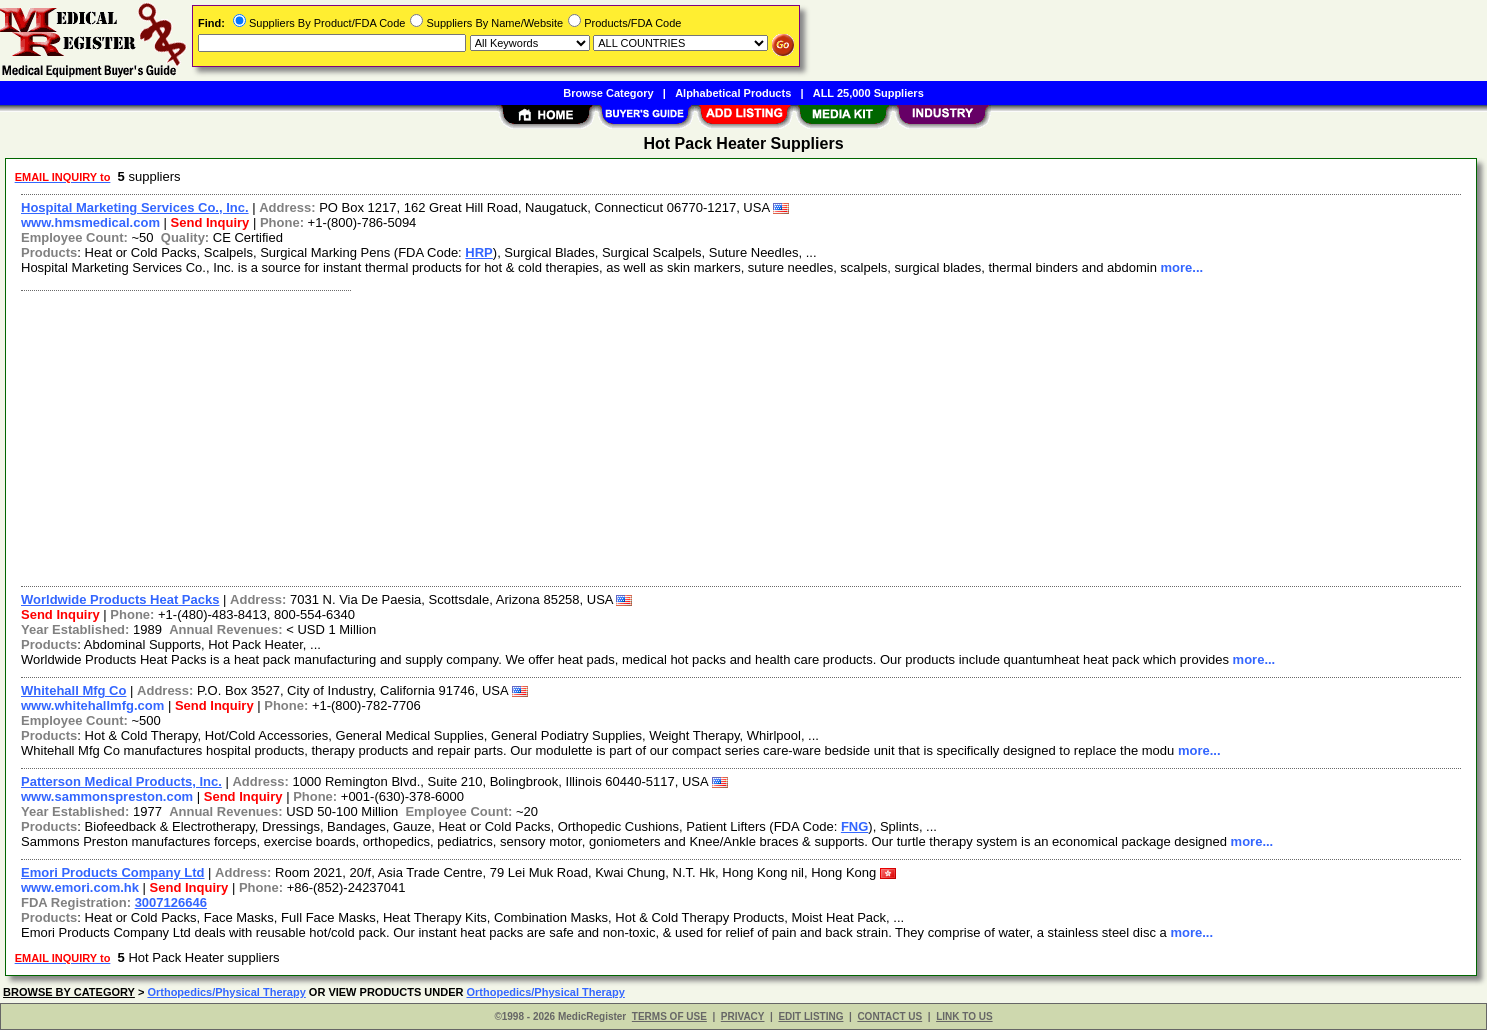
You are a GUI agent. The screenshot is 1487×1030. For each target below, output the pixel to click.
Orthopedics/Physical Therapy (226, 992)
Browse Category (608, 93)
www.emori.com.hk (80, 887)
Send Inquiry (210, 222)
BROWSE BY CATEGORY (69, 992)
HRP (478, 252)
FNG (854, 826)
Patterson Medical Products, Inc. (121, 781)
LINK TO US (964, 1016)
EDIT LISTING (810, 1016)
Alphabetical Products (733, 93)
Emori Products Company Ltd (112, 872)
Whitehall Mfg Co (73, 690)
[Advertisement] (613, 436)
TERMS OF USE (669, 1016)
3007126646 (171, 902)
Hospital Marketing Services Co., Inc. (135, 207)
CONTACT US (889, 1016)
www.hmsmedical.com (90, 222)
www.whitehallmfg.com (92, 705)
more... (1181, 267)
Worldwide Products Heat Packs (120, 599)
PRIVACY (743, 1016)
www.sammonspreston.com (107, 796)
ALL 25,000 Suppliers (868, 93)
